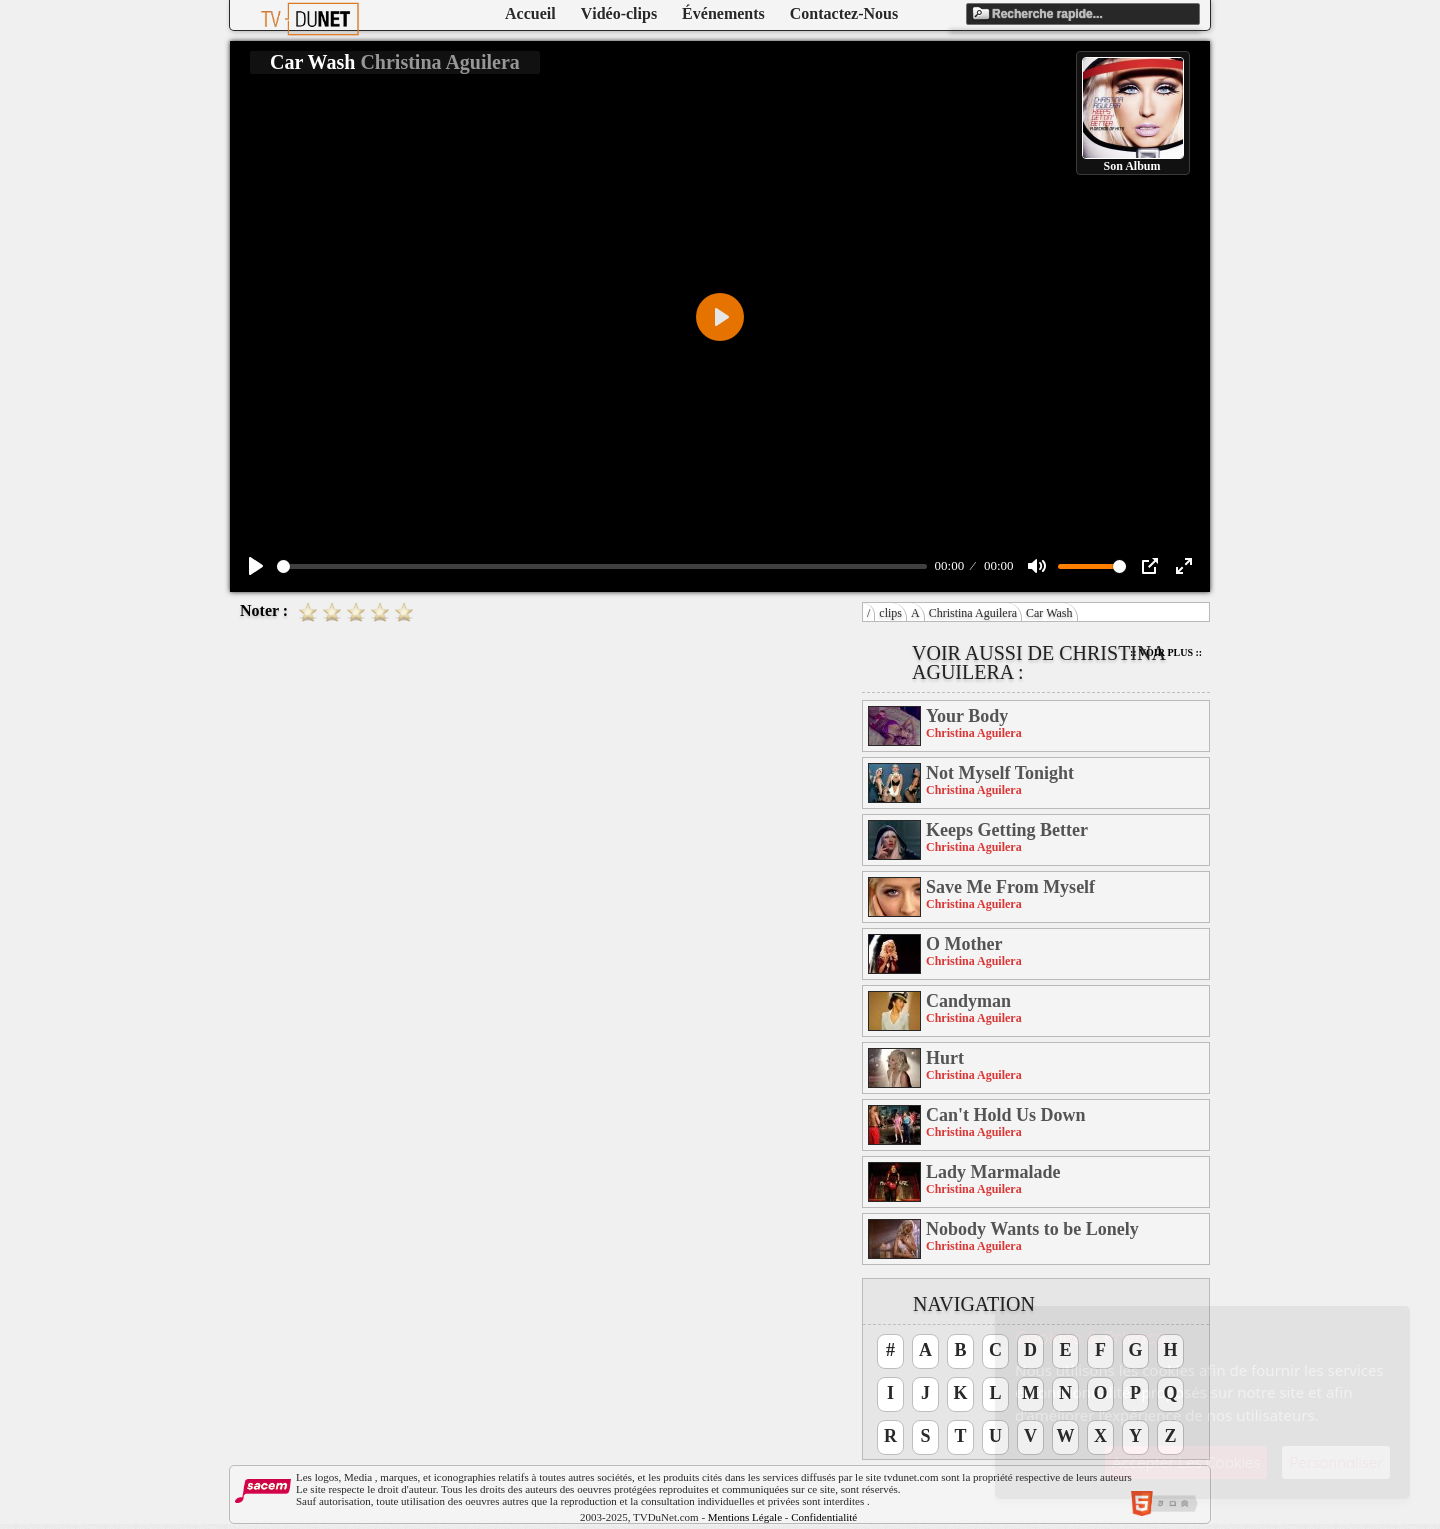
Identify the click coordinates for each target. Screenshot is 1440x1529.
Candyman (968, 1001)
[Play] (256, 566)
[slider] (602, 566)
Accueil (530, 13)
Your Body (967, 716)
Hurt (945, 1058)
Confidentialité (824, 1517)
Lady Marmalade (993, 1172)
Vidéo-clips (619, 13)
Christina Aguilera (973, 613)
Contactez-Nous (844, 13)
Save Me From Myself (1010, 887)
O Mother (964, 944)
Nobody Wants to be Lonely (1032, 1229)
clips (890, 613)
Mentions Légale (745, 1517)
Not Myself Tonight (1000, 773)
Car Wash (1049, 613)
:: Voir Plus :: (1166, 652)
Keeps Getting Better (1007, 830)
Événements (723, 13)
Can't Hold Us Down (1006, 1115)
